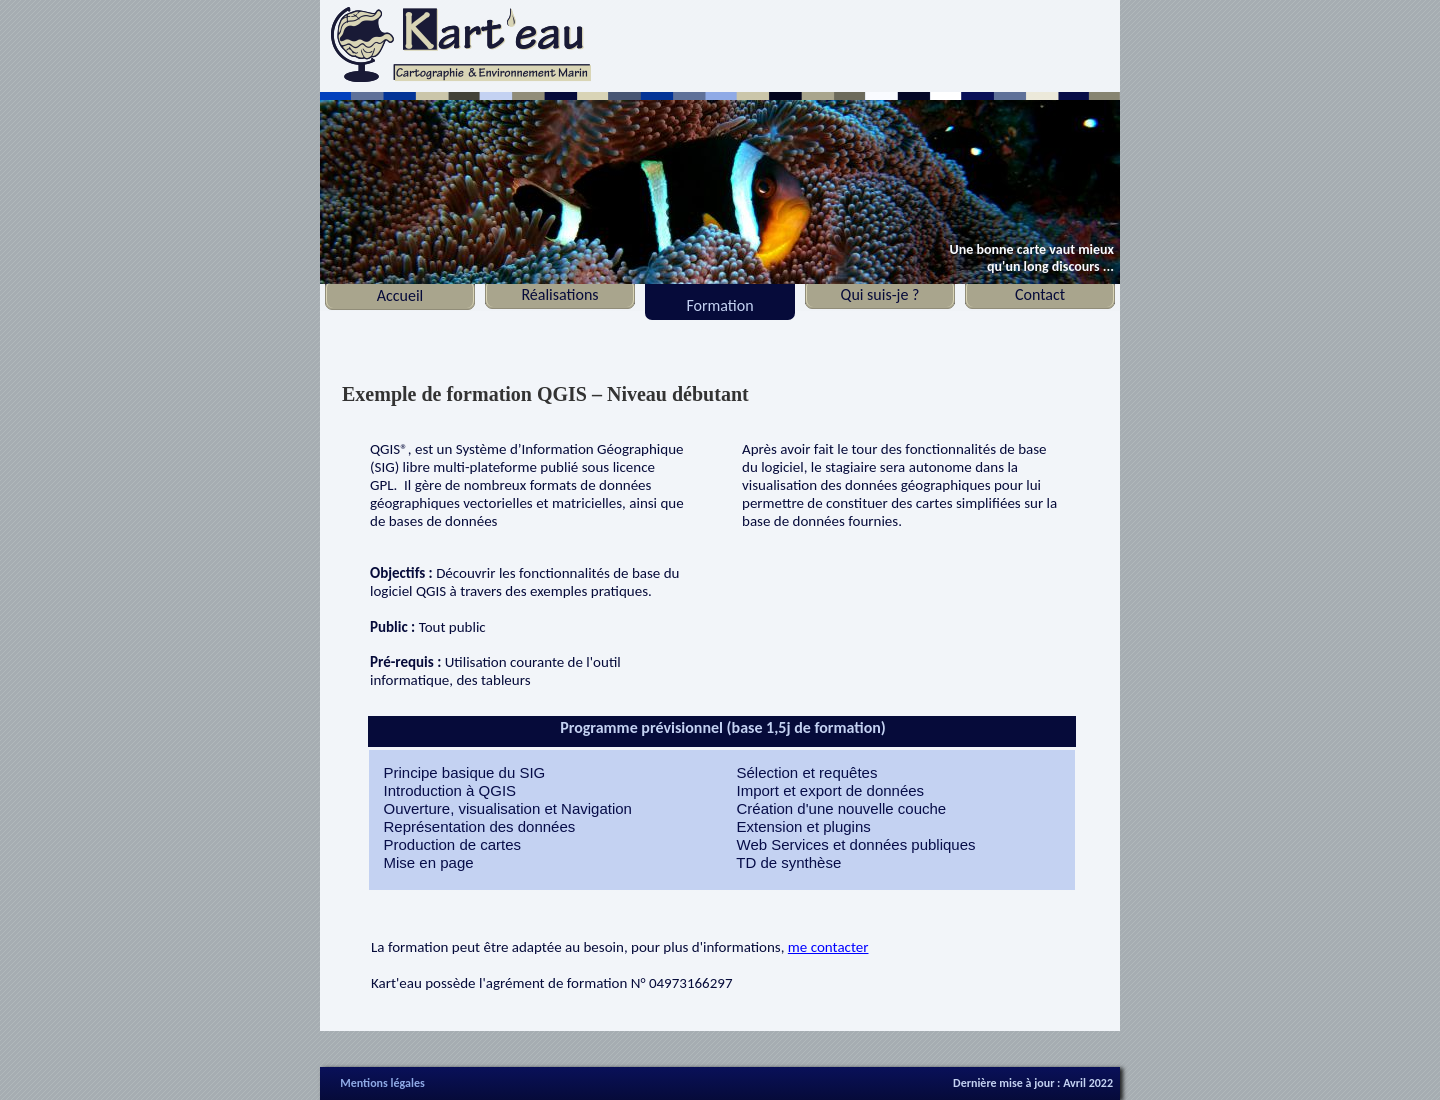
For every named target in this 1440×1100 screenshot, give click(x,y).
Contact (1040, 294)
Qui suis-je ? (880, 294)
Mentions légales (382, 1083)
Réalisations (559, 294)
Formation (719, 305)
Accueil (400, 295)
